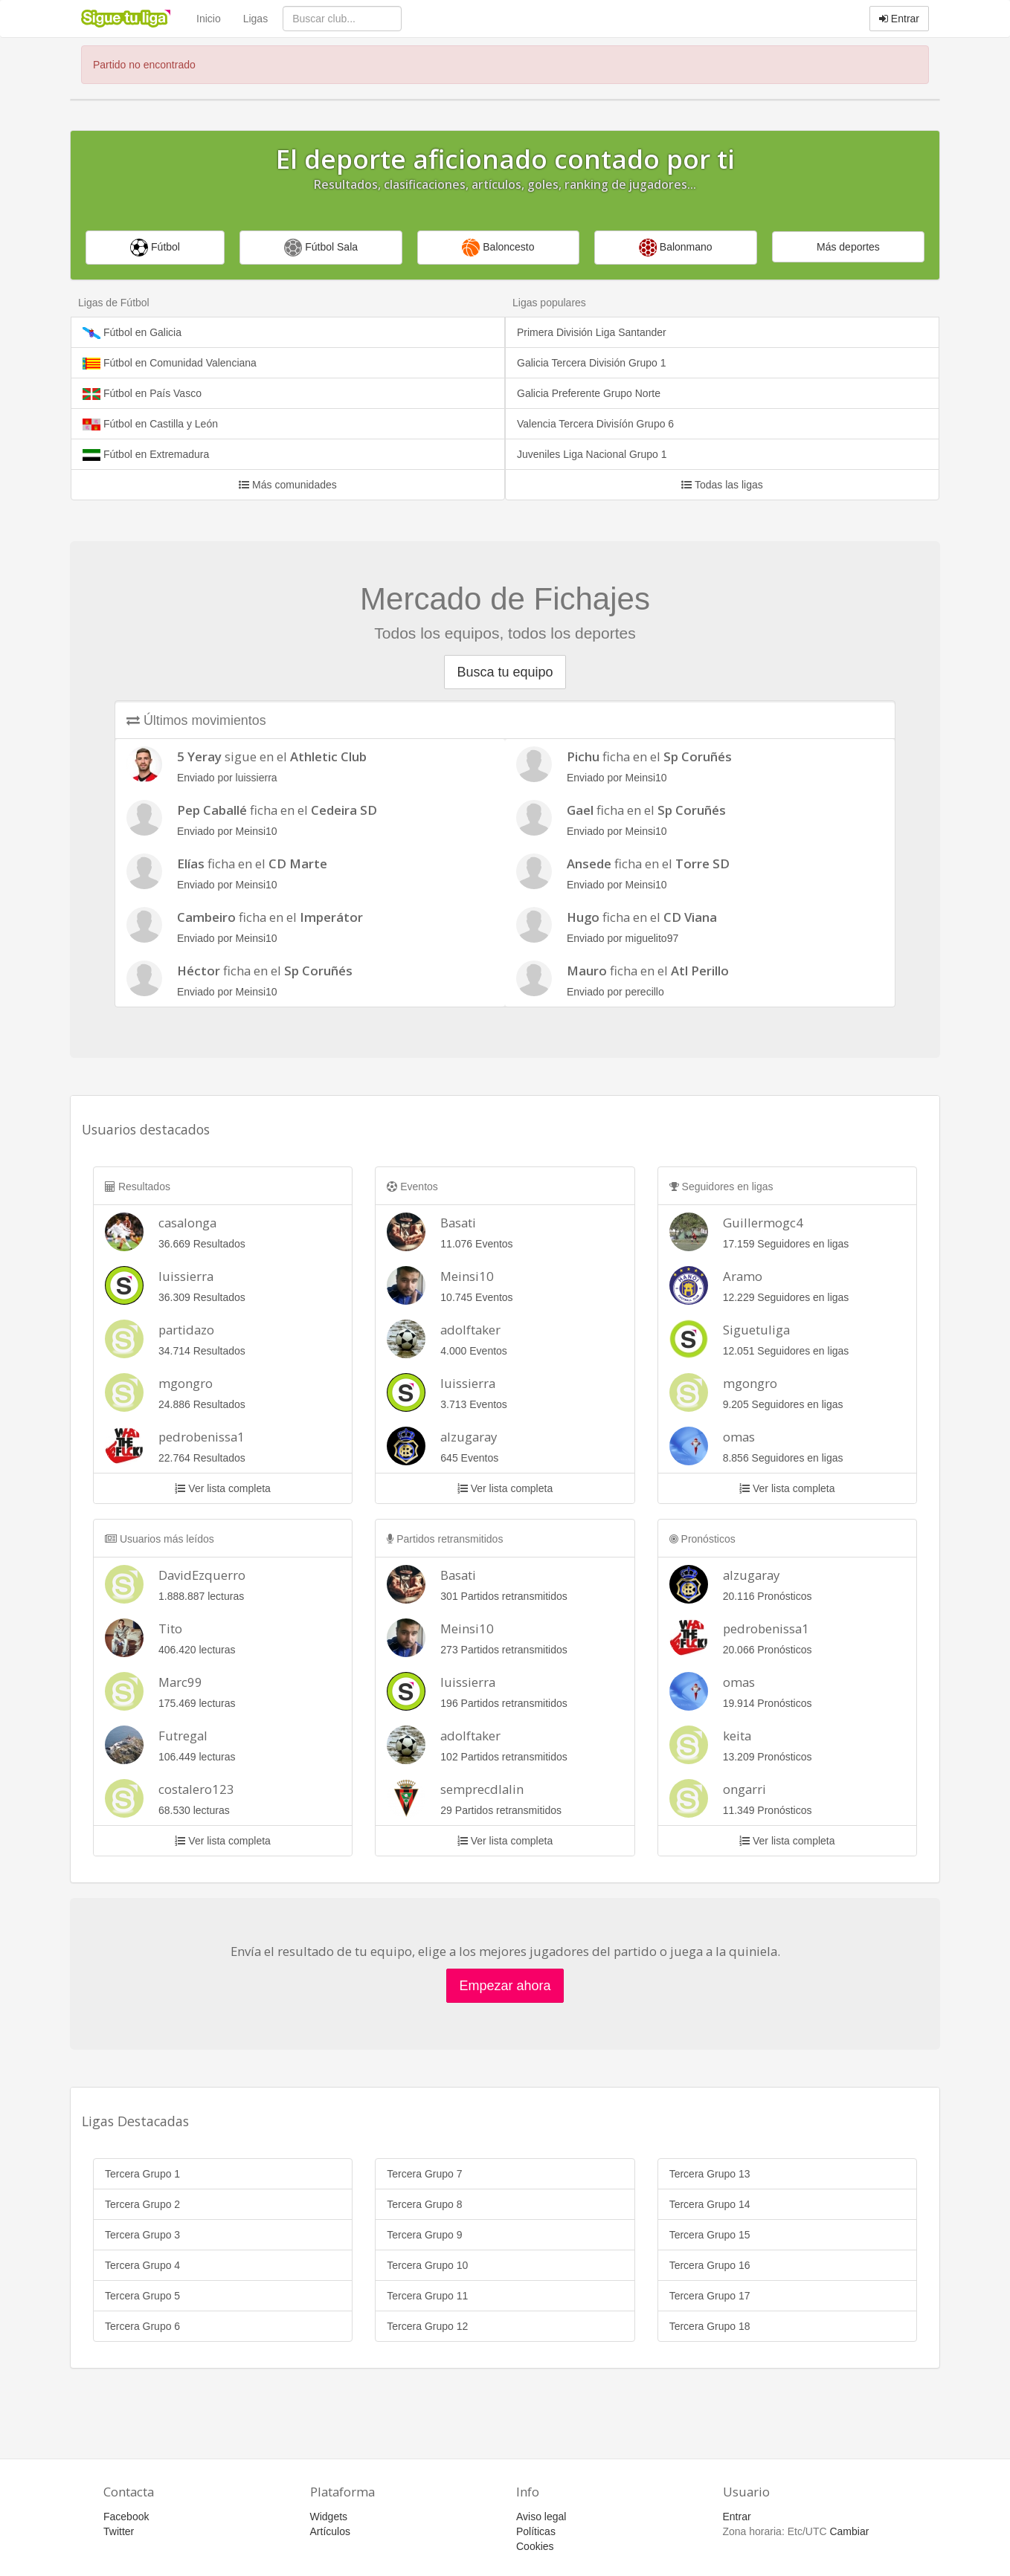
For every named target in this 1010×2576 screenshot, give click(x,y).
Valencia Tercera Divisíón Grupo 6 (595, 424)
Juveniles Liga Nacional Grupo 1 (592, 454)
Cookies (535, 2546)
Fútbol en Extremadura (146, 454)
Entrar (899, 19)
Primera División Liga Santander (591, 332)
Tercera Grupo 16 (709, 2265)
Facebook (126, 2516)
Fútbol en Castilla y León (150, 424)
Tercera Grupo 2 (142, 2204)
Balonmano (676, 247)
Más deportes (848, 247)
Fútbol (155, 247)
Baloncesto (498, 247)
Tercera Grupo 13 (709, 2174)
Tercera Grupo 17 (709, 2296)
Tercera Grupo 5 (142, 2296)
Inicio (208, 19)
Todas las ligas (721, 485)
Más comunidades (288, 485)
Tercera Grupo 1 (142, 2174)
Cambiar (849, 2531)
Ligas (255, 19)
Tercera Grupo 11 (427, 2296)
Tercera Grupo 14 (709, 2204)
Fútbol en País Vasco (142, 393)
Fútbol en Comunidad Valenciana (170, 363)
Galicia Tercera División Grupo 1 (591, 363)
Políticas (536, 2531)
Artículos (330, 2531)
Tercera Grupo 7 (424, 2174)
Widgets (329, 2516)
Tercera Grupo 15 (709, 2235)
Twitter (118, 2531)
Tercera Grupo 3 (142, 2235)
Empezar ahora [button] (504, 1985)
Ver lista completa (222, 1488)
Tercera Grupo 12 (427, 2326)
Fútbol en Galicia (132, 332)
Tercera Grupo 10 (427, 2265)
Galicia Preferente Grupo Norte (588, 393)
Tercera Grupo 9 (424, 2235)
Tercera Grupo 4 (142, 2265)
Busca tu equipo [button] (505, 672)
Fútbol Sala (321, 247)
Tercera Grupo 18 (709, 2326)
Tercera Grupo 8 (424, 2204)
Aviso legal (541, 2516)
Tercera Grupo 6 (142, 2326)
